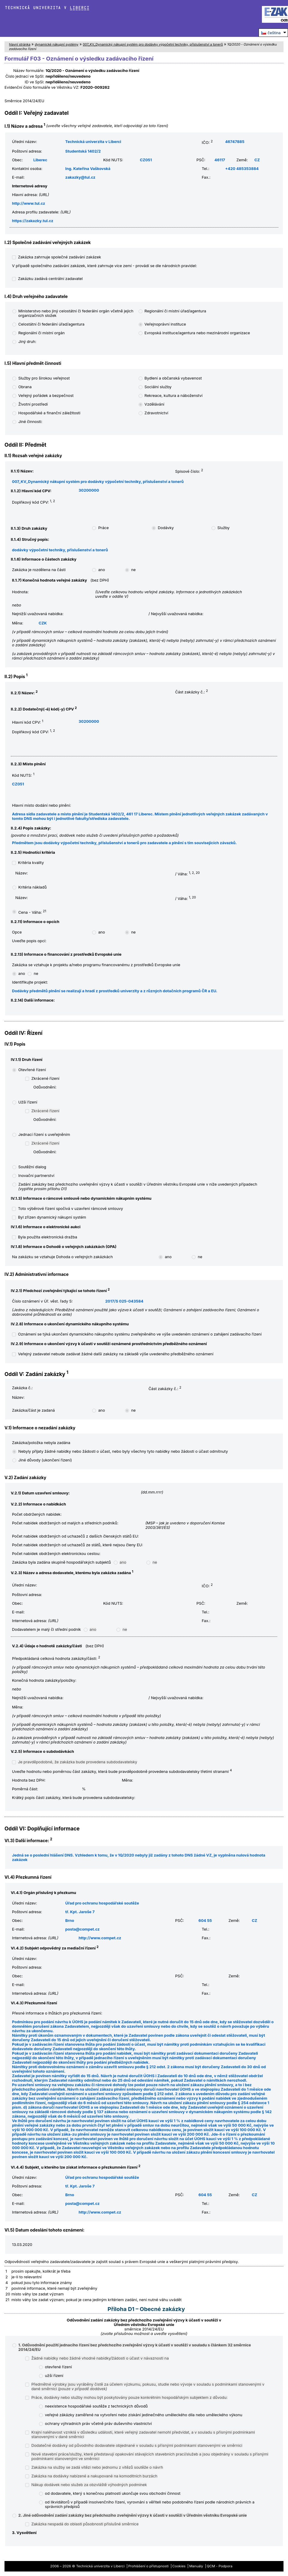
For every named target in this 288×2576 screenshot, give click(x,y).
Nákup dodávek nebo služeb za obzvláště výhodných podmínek (89, 2484)
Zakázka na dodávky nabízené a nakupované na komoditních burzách (94, 2476)
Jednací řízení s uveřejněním (44, 1134)
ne (133, 569)
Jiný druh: (27, 341)
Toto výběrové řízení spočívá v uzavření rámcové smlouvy (70, 1208)
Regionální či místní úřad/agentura (175, 311)
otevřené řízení (58, 2367)
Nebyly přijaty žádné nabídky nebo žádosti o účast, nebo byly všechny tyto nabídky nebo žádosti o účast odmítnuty (123, 1451)
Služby (224, 528)
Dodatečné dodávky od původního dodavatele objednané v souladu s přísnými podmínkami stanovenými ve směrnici (136, 2445)
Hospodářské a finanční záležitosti (49, 413)
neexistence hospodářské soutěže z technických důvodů (96, 2406)
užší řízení (54, 2375)
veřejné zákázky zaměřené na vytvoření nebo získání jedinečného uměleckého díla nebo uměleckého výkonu (143, 2415)
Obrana (25, 387)
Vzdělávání (154, 404)
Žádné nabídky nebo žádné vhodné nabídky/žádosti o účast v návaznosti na (100, 2358)
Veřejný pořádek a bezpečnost (46, 395)
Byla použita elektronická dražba (47, 1237)
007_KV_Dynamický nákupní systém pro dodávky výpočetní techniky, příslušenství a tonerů (153, 44)
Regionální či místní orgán (41, 333)
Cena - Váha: (32, 912)
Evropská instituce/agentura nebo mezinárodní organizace (197, 333)
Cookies (178, 2566)
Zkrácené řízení (45, 1078)
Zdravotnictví (156, 413)
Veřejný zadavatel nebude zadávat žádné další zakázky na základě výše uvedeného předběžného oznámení (115, 1354)
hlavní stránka (19, 44)
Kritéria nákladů (32, 887)
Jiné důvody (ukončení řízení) (45, 1460)
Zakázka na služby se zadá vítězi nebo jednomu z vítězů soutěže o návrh (97, 2467)
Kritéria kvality (31, 862)
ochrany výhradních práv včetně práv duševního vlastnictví (98, 2423)
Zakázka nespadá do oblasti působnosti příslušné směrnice (85, 2524)
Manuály (196, 2566)
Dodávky (166, 528)
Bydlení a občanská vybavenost (173, 378)
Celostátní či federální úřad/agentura (51, 324)
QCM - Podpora (219, 2566)
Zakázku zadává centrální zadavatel (50, 278)
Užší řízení (27, 1102)
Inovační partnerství (36, 1175)
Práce (103, 528)
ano (101, 569)
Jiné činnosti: (30, 421)
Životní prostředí (33, 404)
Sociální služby (158, 387)
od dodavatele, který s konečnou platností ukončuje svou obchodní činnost (113, 2493)
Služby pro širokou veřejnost (44, 378)
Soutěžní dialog (32, 1167)
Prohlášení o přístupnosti (148, 2566)
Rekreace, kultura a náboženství (173, 395)
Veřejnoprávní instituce (165, 324)
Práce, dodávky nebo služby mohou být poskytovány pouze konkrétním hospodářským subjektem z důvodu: (129, 2397)
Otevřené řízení (32, 1070)
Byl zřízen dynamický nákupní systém (52, 1217)
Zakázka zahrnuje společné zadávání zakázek (59, 257)
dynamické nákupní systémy (56, 44)
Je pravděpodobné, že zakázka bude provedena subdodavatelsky (77, 1762)
